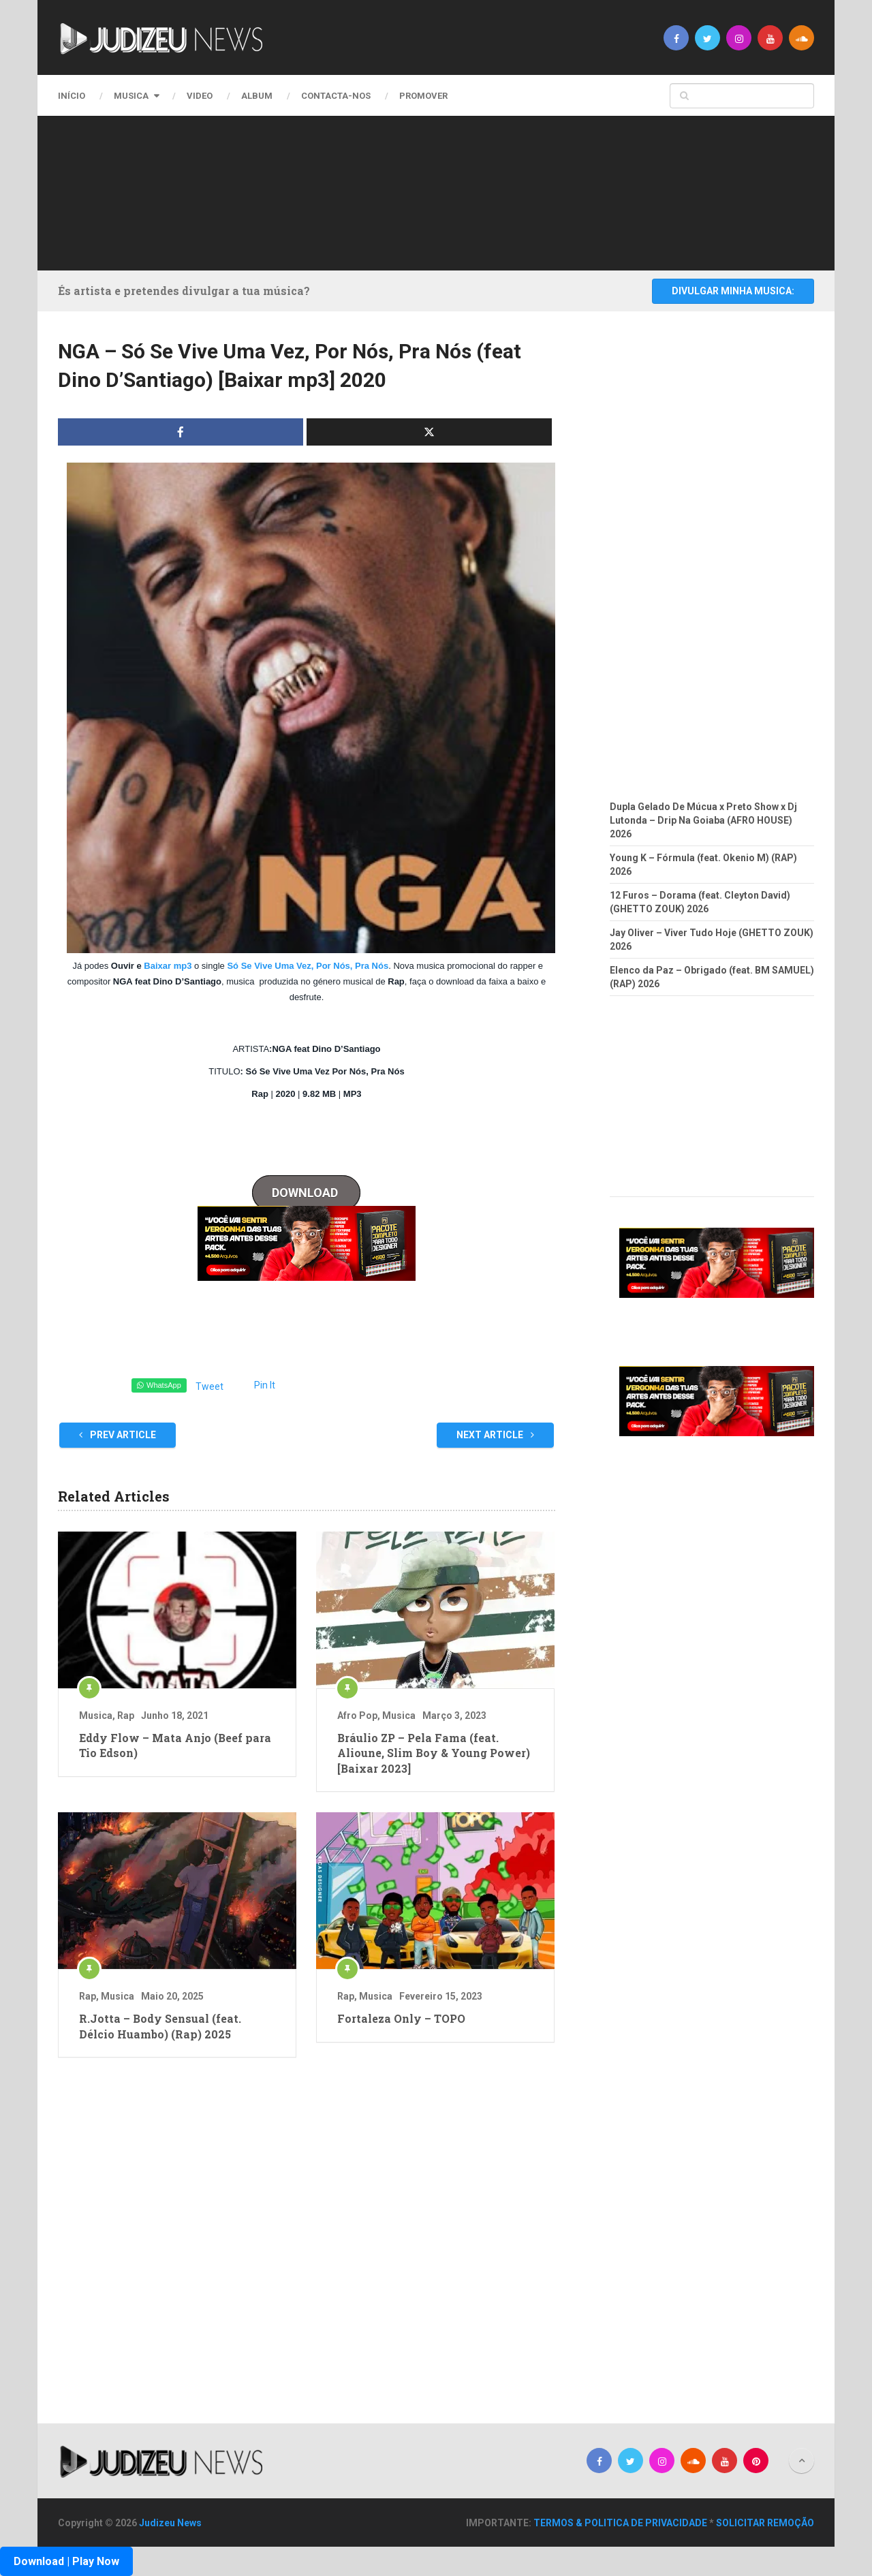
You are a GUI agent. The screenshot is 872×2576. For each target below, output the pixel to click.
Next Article (495, 1434)
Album (256, 96)
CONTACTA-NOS (336, 96)
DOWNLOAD (306, 1192)
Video (200, 96)
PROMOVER (423, 96)
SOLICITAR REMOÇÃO (765, 2522)
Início (71, 96)
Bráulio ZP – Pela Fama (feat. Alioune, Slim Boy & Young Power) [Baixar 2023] (433, 1753)
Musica (131, 96)
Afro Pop (357, 1715)
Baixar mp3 (167, 966)
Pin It (264, 1385)
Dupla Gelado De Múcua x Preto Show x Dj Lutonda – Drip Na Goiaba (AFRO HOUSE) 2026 (703, 820)
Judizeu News (170, 2522)
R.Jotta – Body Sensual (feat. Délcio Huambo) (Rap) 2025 (160, 2025)
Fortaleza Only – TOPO (401, 2018)
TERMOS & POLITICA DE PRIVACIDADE (620, 2522)
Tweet (209, 1386)
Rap (125, 1715)
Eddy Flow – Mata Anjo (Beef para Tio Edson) (175, 1745)
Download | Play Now (66, 2561)
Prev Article (117, 1434)
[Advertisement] (432, 191)
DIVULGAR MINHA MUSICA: (733, 290)
